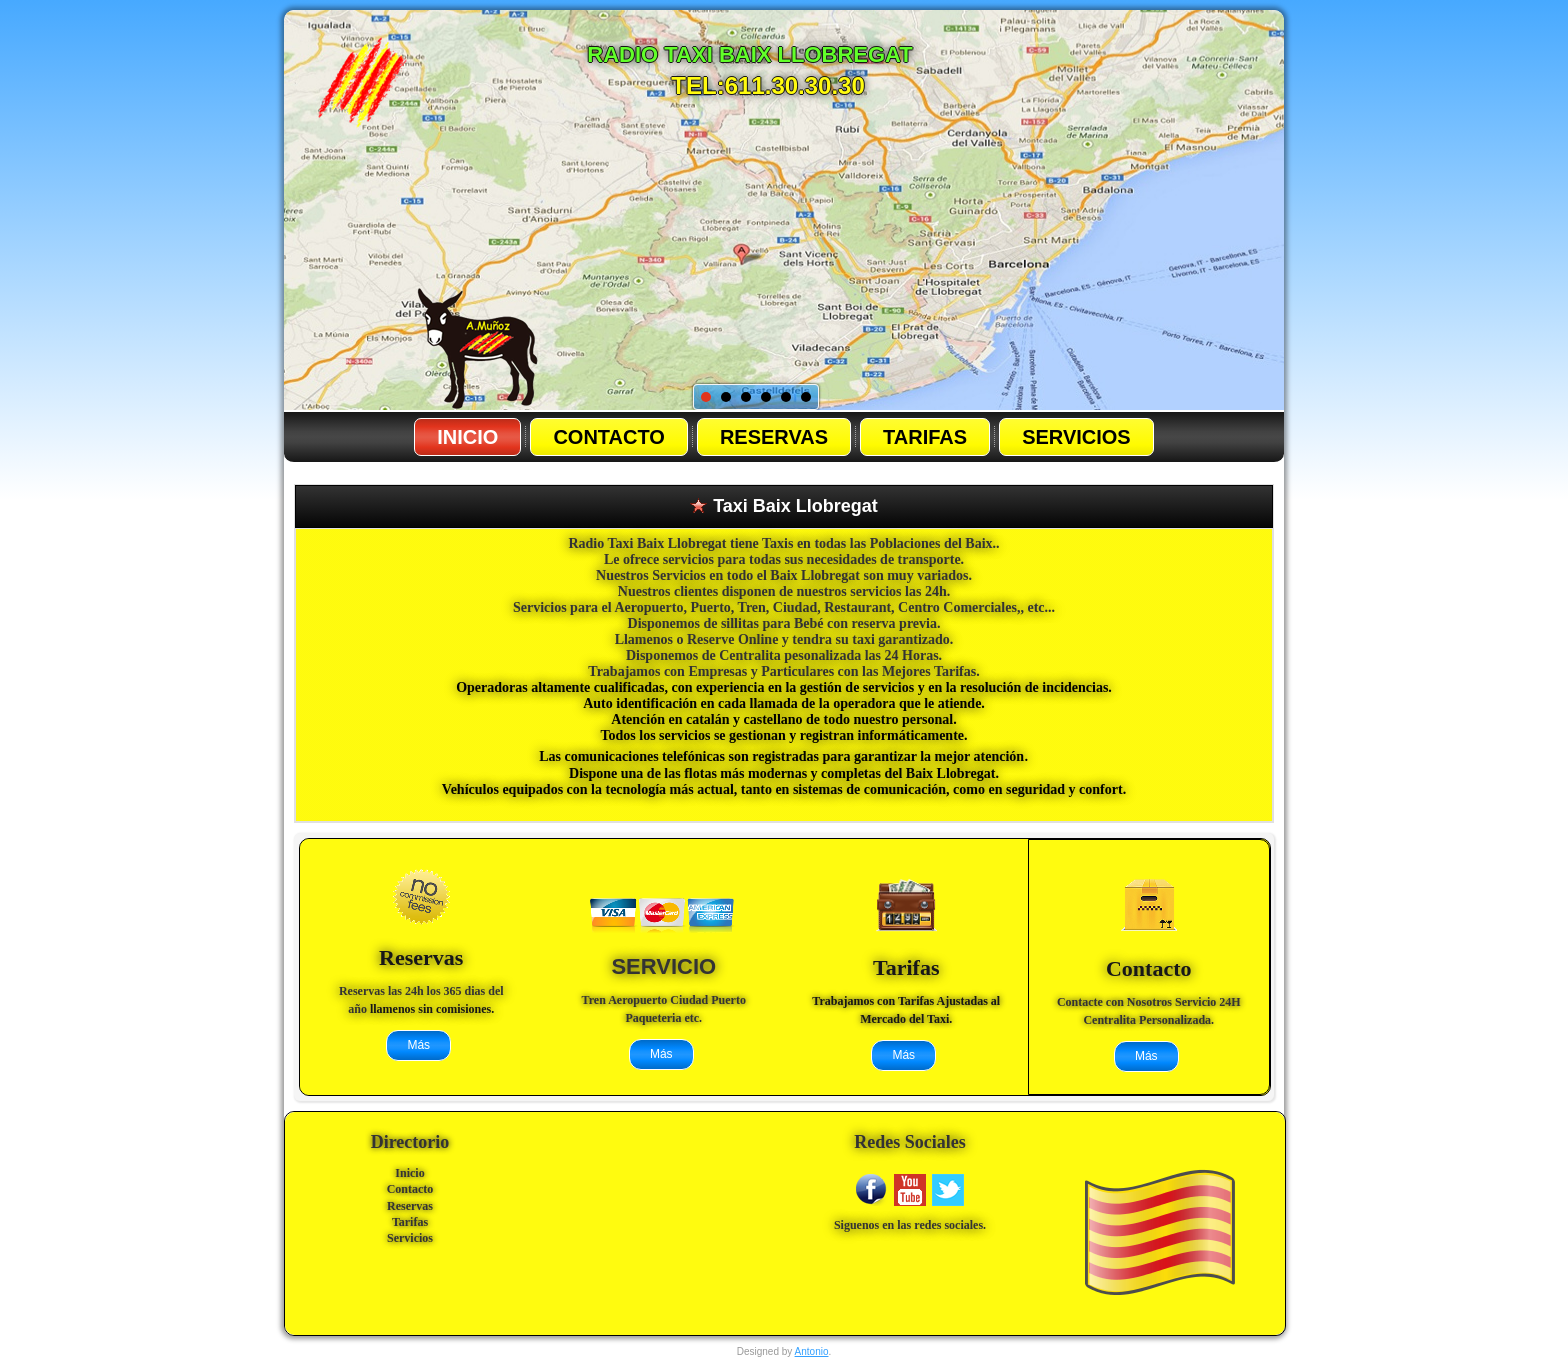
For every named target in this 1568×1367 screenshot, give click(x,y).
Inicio (467, 437)
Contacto (608, 437)
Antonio (812, 1351)
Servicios (1076, 437)
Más (418, 1045)
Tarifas (925, 437)
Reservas (774, 437)
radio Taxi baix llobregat (750, 54)
